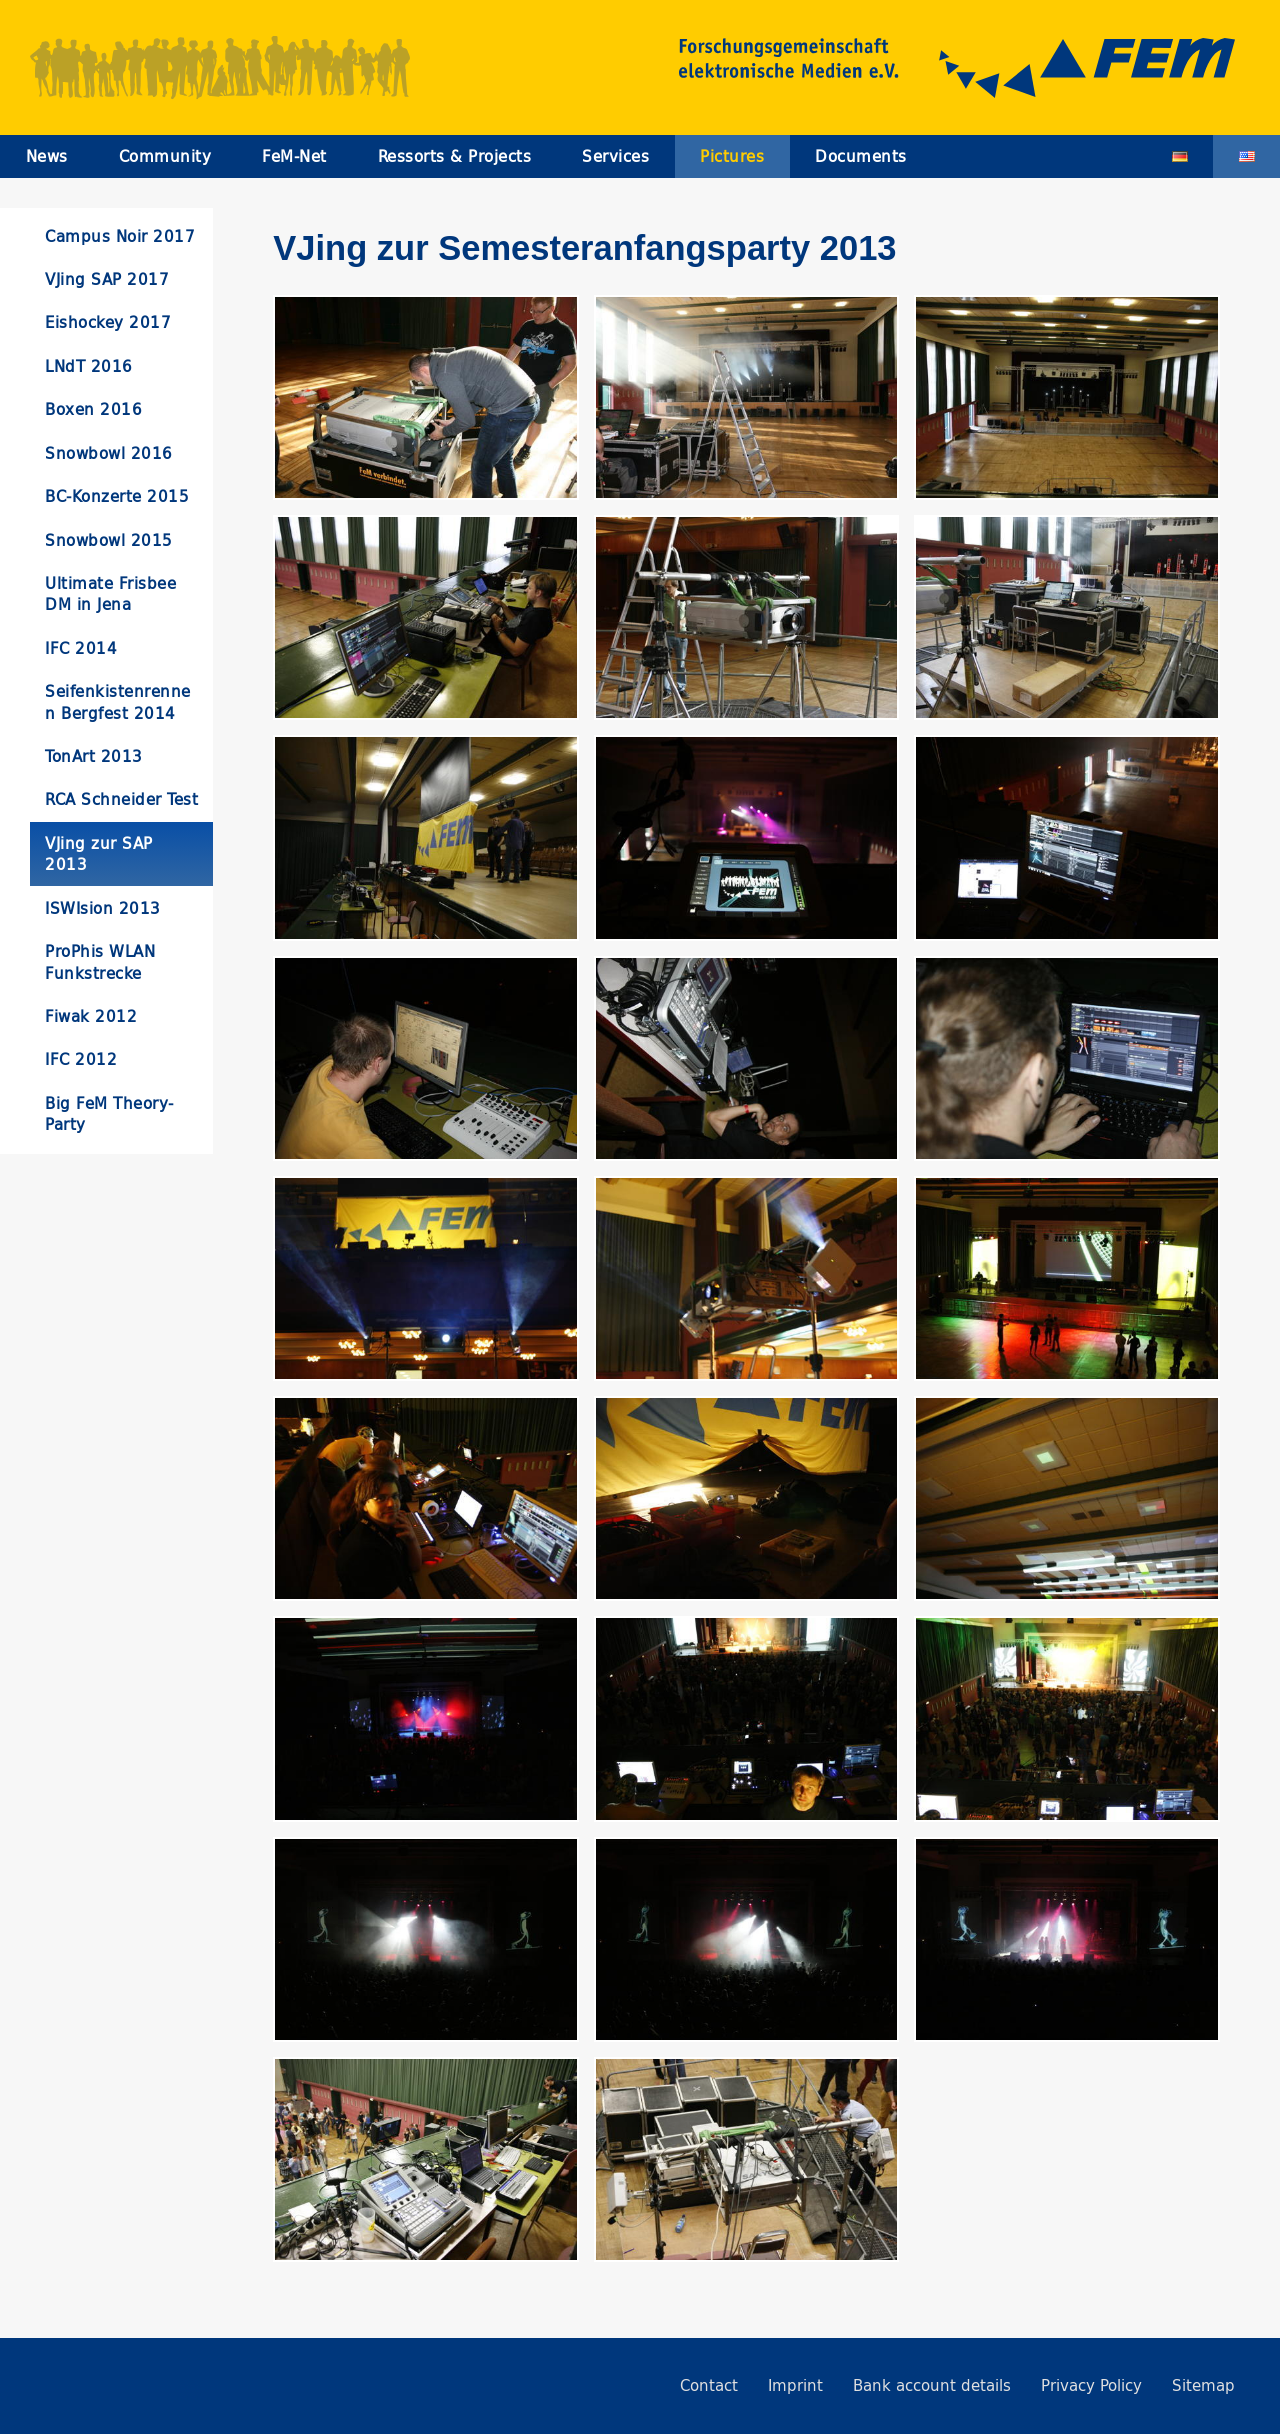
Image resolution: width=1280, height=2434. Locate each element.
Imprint (795, 2385)
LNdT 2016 (89, 366)
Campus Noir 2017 (120, 236)
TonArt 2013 (94, 756)
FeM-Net (294, 156)
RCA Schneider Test (121, 799)
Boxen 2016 (93, 409)
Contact (709, 2385)
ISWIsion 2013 (103, 908)
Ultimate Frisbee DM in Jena (110, 594)
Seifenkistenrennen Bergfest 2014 (118, 702)
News (47, 156)
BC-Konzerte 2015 (117, 496)
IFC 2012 (81, 1059)
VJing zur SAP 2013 (99, 854)
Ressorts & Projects (455, 156)
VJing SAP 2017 (107, 279)
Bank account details (932, 2385)
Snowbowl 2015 (109, 540)
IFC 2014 (81, 648)
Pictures (732, 156)
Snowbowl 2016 (109, 453)
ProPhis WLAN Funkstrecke (100, 962)
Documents (861, 156)
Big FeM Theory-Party (109, 1114)
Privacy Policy (1091, 2385)
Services (615, 156)
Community (165, 156)
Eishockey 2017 (108, 322)
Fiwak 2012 (91, 1016)
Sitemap (1203, 2385)
